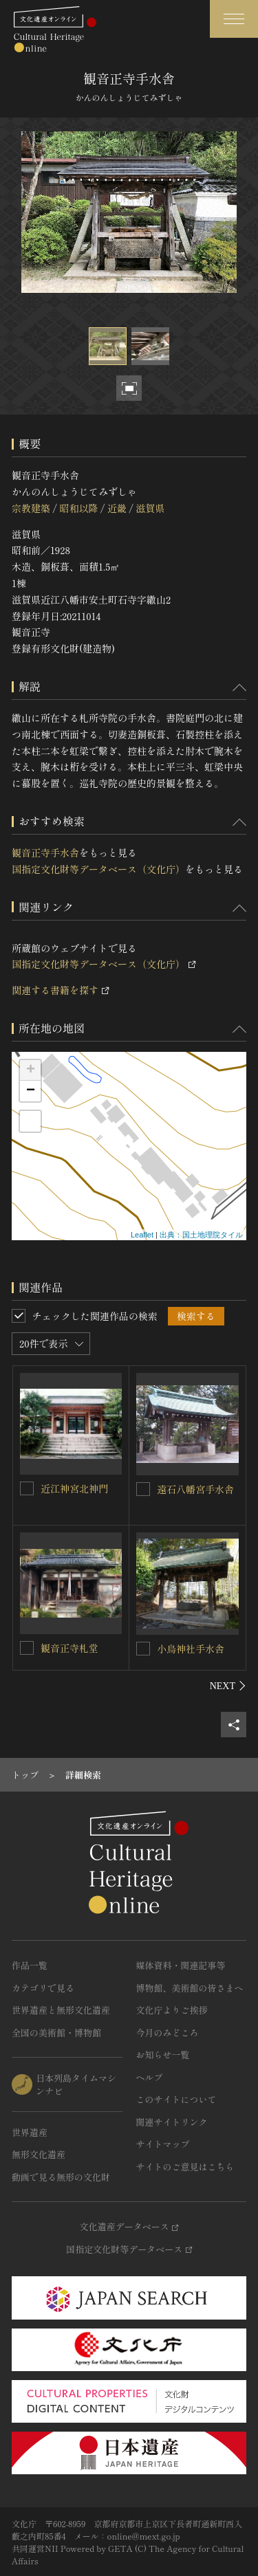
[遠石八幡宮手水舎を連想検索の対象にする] (143, 1489)
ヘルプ (149, 2077)
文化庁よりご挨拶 (172, 2009)
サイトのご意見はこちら (185, 2166)
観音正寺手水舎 (45, 852)
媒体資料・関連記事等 (181, 1965)
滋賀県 (150, 508)
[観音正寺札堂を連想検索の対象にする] (27, 1648)
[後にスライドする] (228, 1686)
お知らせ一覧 (163, 2054)
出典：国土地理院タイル (201, 1235)
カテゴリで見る (43, 1987)
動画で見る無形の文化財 (61, 2176)
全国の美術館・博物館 (56, 2032)
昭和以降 (78, 508)
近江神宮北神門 (74, 1488)
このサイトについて (176, 2099)
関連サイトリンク (172, 2121)
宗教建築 (31, 508)
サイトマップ (163, 2143)
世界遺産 (29, 2132)
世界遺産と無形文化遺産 (61, 2009)
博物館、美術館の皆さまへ (190, 1987)
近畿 (117, 508)
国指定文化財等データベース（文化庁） (98, 869)
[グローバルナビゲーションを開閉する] (234, 19)
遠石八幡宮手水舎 (195, 1489)
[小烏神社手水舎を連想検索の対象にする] (143, 1648)
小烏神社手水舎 (190, 1648)
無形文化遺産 (38, 2154)
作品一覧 (29, 1965)
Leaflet (142, 1235)
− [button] (30, 1091)
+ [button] (30, 1070)
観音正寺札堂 (69, 1648)
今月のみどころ (167, 2032)
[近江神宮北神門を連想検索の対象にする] (27, 1488)
